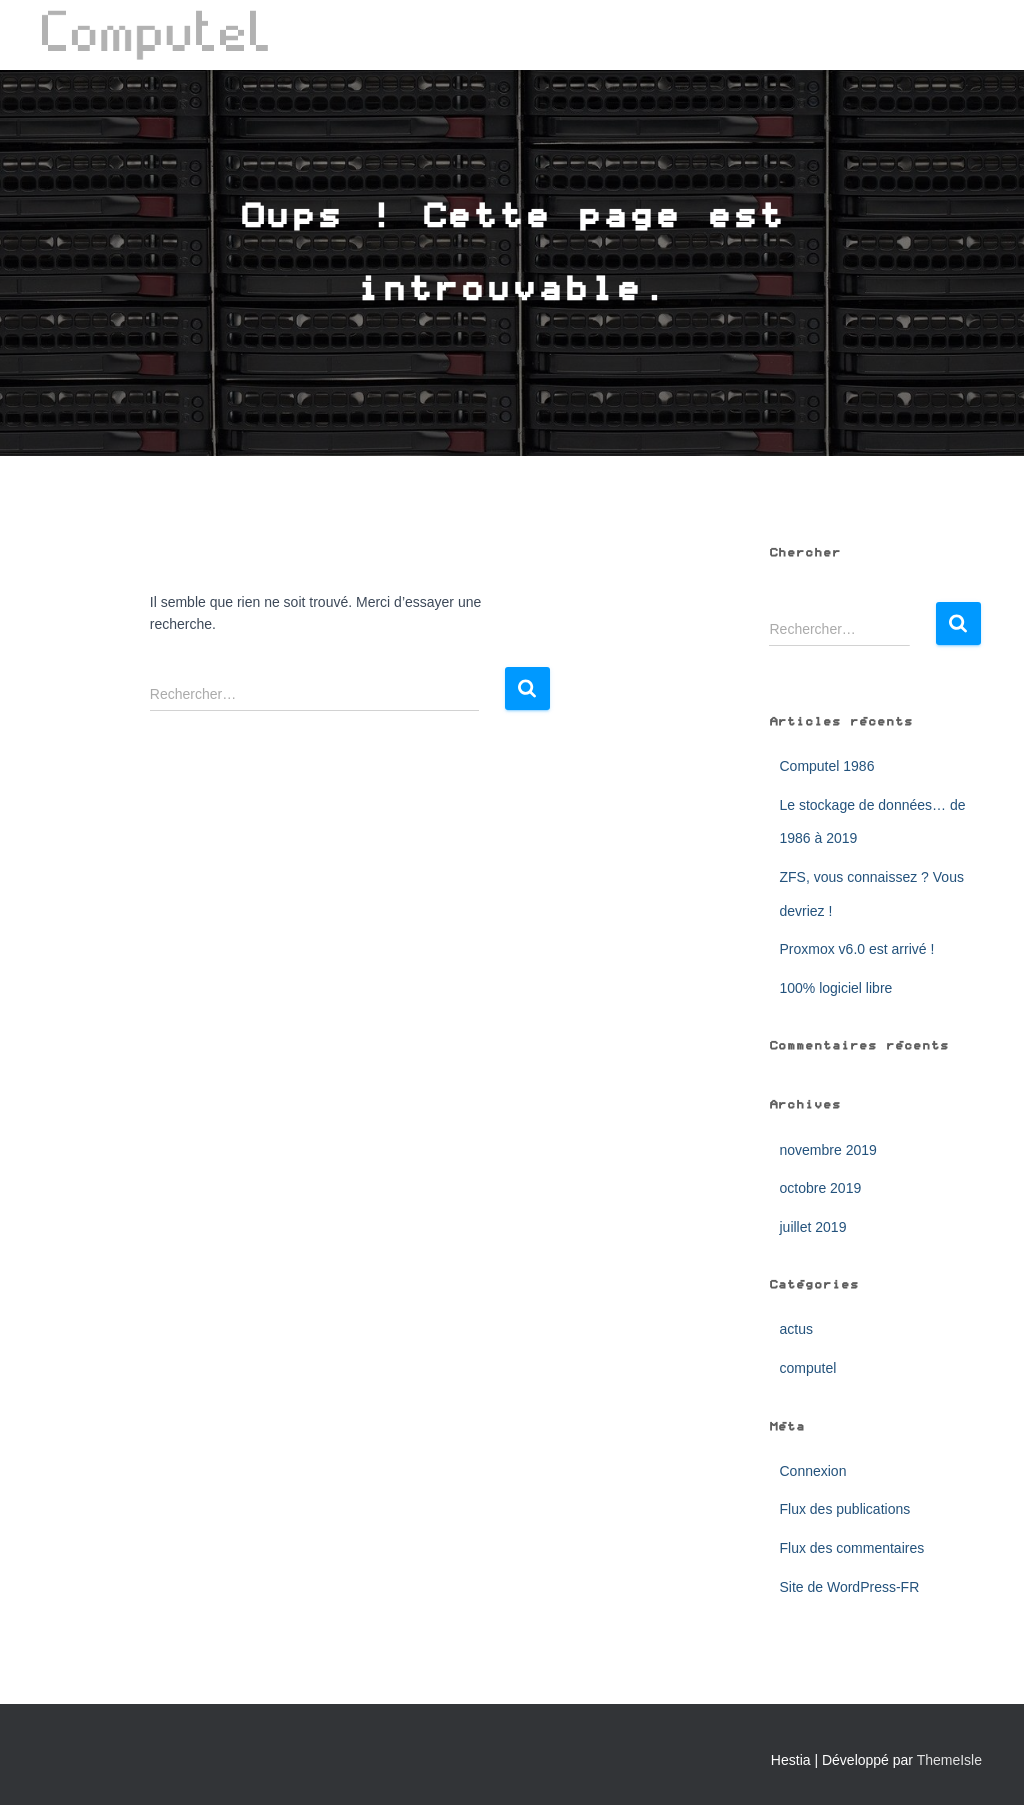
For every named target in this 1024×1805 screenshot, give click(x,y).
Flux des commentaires (851, 1548)
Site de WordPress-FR (849, 1587)
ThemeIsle (949, 1760)
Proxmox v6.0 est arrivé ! (856, 949)
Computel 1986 (826, 766)
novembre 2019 (827, 1150)
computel (807, 1368)
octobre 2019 (820, 1188)
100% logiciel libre (835, 988)
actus (795, 1329)
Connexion (812, 1471)
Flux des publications (844, 1509)
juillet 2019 (812, 1227)
